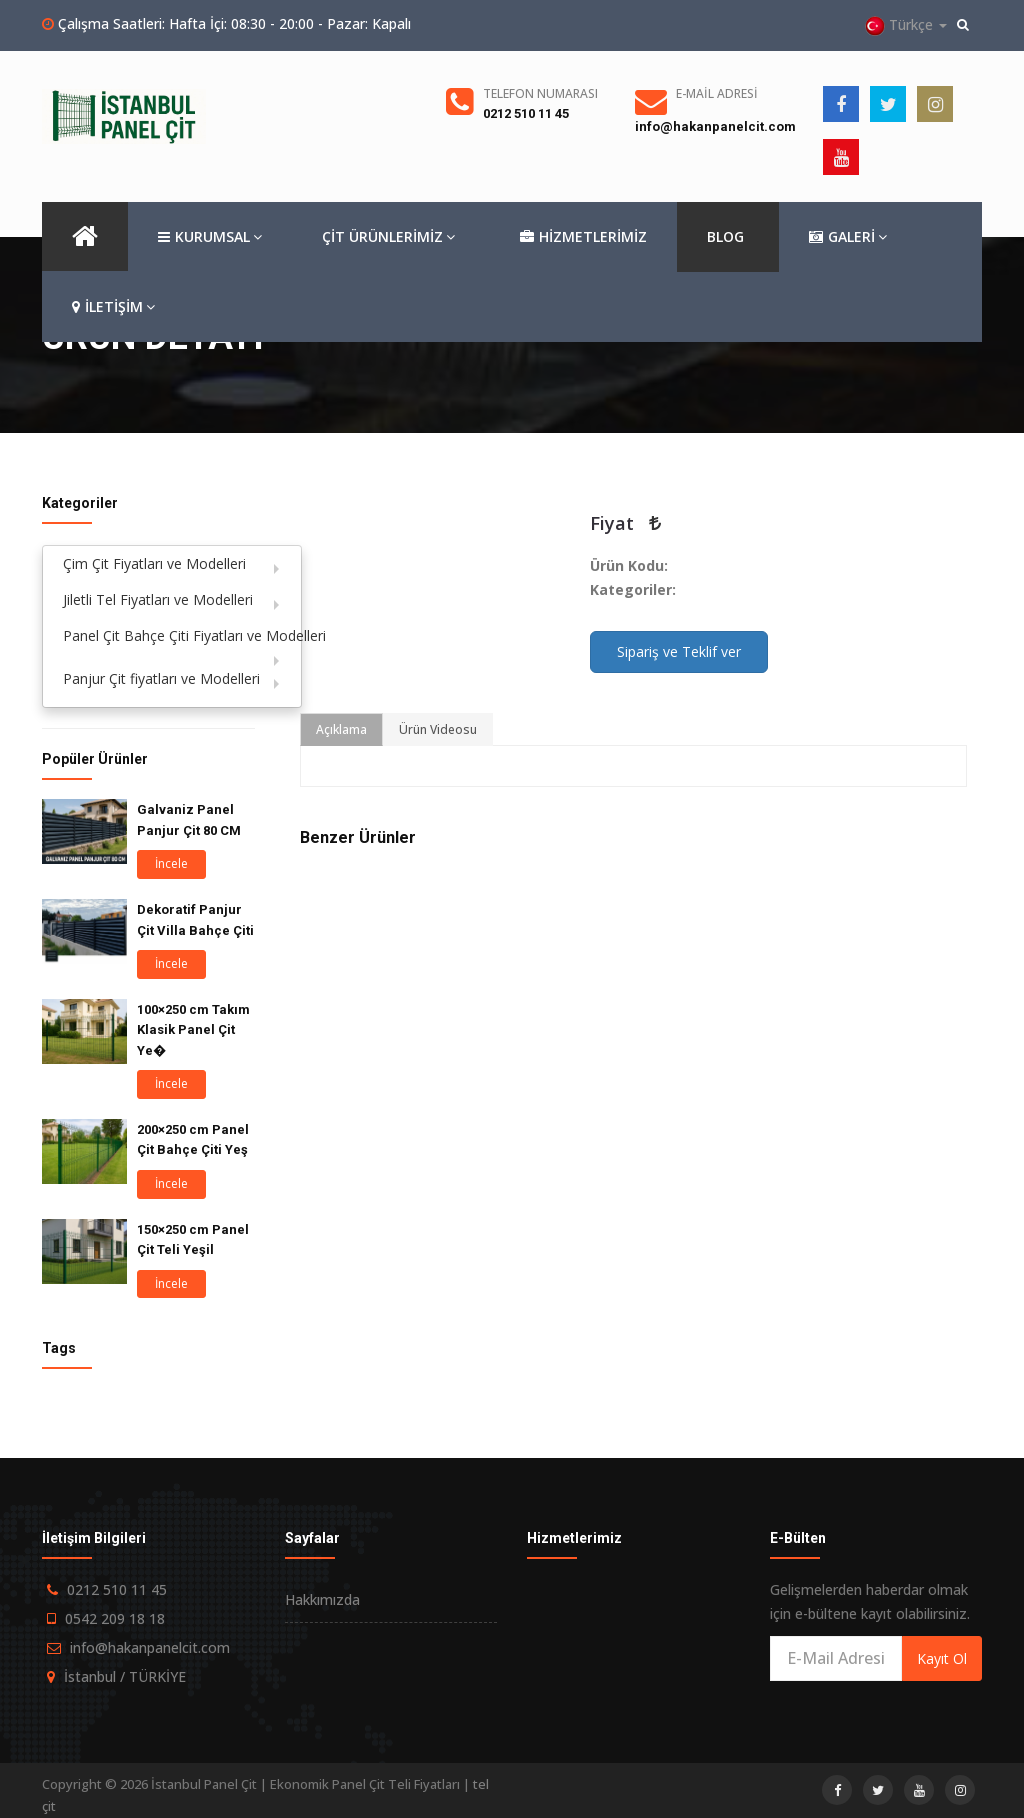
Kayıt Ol (942, 1658)
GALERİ (848, 237)
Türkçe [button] (906, 25)
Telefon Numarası (540, 93)
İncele (171, 863)
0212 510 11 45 (526, 113)
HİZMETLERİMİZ (583, 237)
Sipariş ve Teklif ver (679, 651)
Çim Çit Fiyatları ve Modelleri (154, 563)
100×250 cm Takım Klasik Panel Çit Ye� (193, 1030)
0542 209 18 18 (115, 1618)
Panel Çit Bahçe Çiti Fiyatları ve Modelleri (182, 635)
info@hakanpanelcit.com (715, 126)
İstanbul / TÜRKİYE (125, 1676)
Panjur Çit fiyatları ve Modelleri (161, 678)
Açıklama (341, 729)
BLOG (725, 236)
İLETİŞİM (113, 307)
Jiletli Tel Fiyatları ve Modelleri (158, 599)
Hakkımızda (322, 1599)
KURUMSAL (210, 237)
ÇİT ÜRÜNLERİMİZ (388, 236)
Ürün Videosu (438, 729)
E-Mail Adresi (717, 93)
